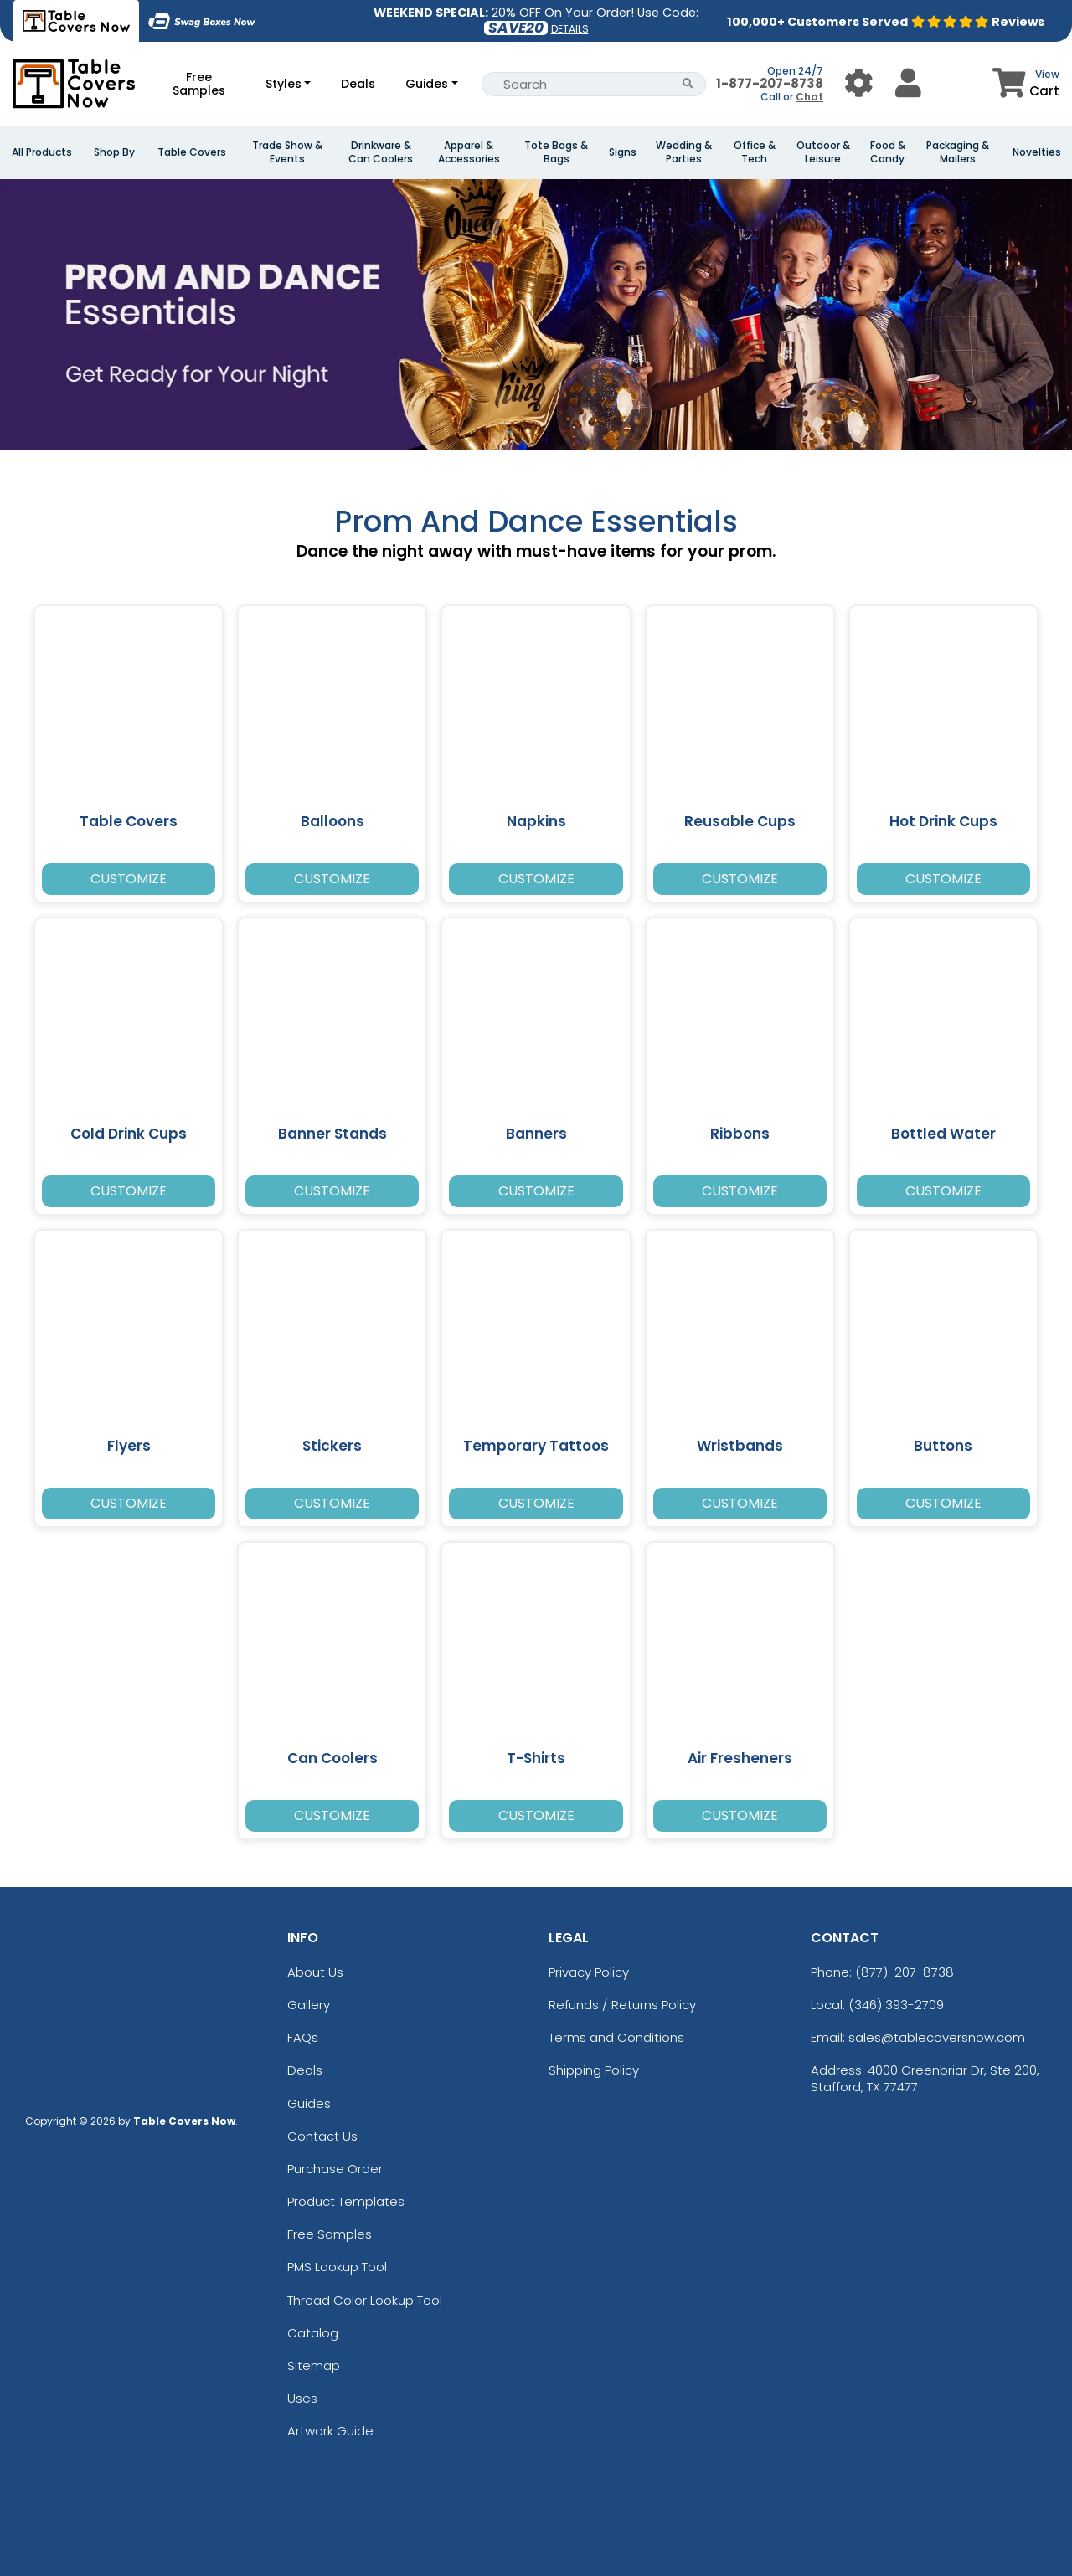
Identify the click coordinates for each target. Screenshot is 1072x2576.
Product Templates (346, 2201)
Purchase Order (335, 2169)
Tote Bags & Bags (556, 152)
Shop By (114, 152)
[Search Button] (688, 84)
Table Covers (191, 152)
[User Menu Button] (858, 83)
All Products (42, 152)
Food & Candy (887, 152)
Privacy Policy (589, 1972)
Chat (809, 97)
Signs (622, 152)
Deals (358, 83)
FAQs (302, 2037)
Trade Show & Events (287, 152)
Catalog (312, 2333)
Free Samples (199, 84)
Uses (302, 2398)
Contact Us (322, 2136)
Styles (283, 83)
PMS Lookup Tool (337, 2266)
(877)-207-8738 (904, 1972)
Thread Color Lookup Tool (364, 2300)
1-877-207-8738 (769, 83)
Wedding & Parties (684, 152)
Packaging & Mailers (957, 152)
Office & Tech (755, 152)
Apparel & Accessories (469, 152)
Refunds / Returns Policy (622, 2004)
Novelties (1037, 152)
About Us (315, 1972)
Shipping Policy (594, 2070)
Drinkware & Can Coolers (380, 152)
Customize (128, 878)
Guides (426, 83)
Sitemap (313, 2365)
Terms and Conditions (616, 2037)
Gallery (308, 2004)
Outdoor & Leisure (823, 152)
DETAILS (570, 29)
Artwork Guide (330, 2431)
